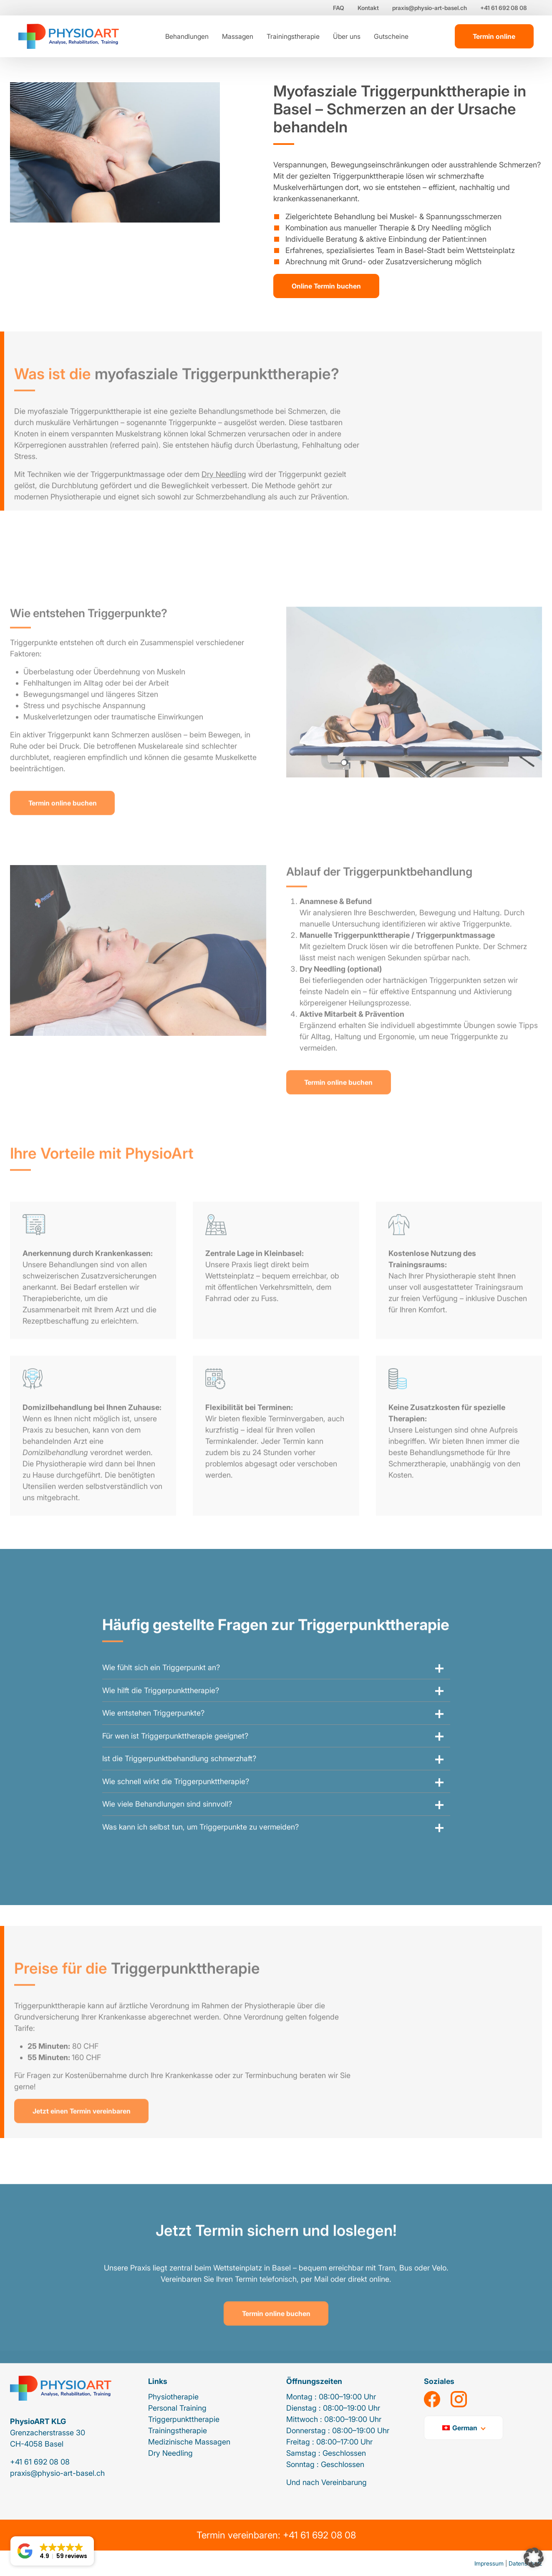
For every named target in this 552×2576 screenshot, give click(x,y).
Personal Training (177, 2408)
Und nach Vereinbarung (326, 2482)
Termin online (494, 36)
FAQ (338, 7)
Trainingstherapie (293, 36)
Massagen (237, 36)
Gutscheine (391, 36)
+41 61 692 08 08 (503, 7)
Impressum (489, 2563)
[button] (533, 2557)
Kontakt (368, 7)
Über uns (346, 36)
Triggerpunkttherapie (183, 2419)
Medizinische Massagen (189, 2441)
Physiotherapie (173, 2396)
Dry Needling (170, 2453)
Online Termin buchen (326, 286)
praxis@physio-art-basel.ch (429, 7)
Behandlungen (187, 36)
